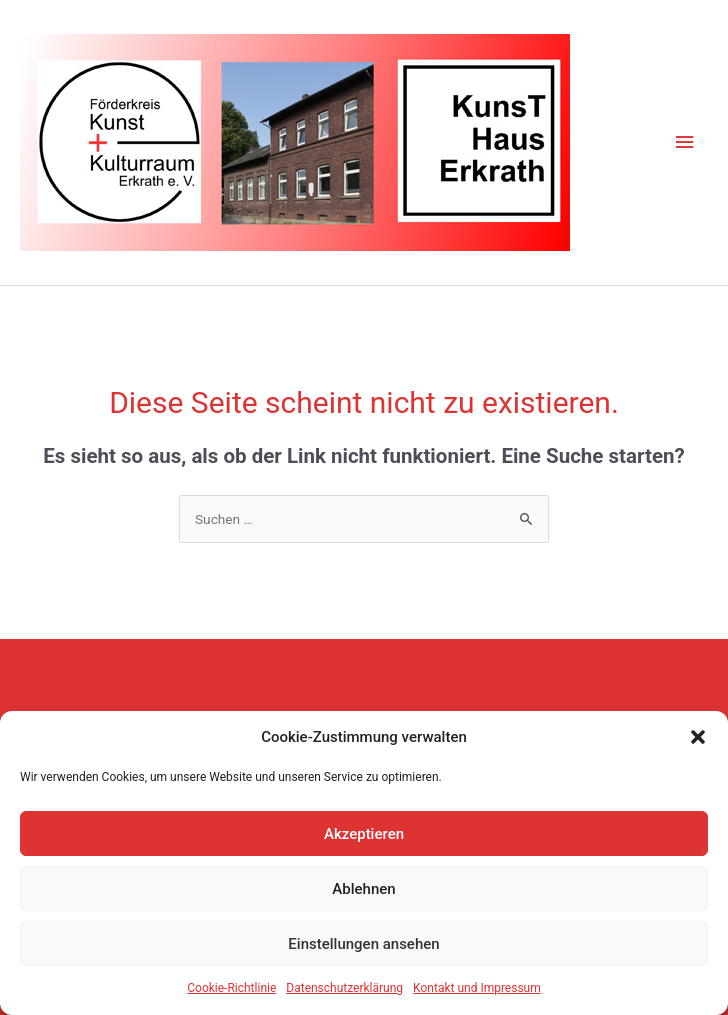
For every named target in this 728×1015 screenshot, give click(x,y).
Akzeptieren (364, 834)
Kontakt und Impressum (477, 988)
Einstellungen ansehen (363, 944)
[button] (698, 737)
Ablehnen (363, 889)
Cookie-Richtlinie (231, 988)
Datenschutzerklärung (344, 988)
